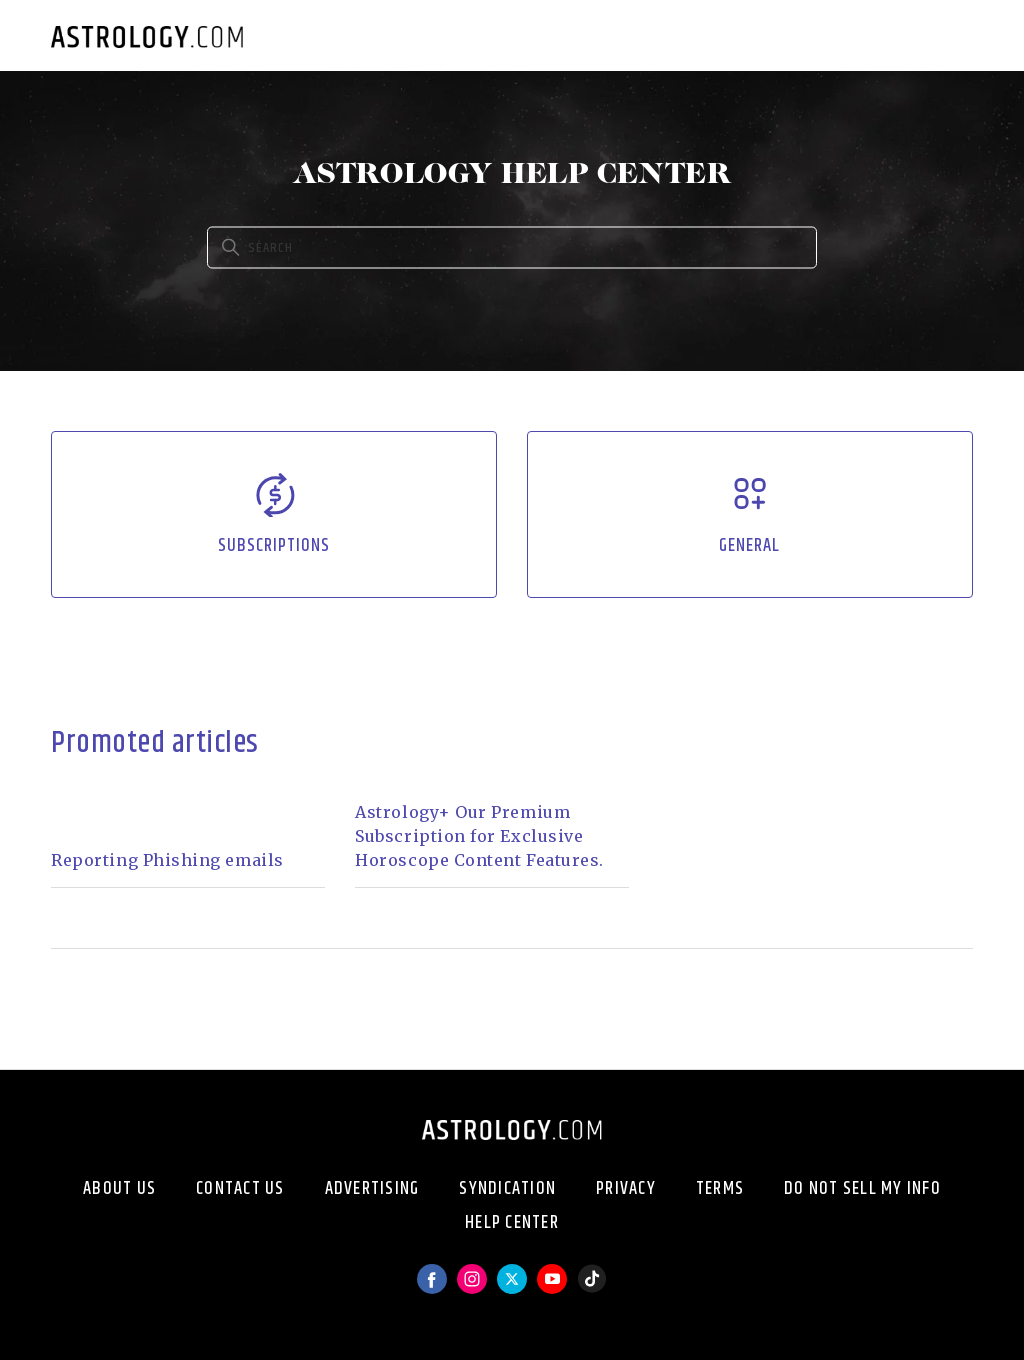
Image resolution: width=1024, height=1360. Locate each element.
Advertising (372, 1189)
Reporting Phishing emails (167, 860)
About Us (119, 1189)
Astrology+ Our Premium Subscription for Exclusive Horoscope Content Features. (479, 836)
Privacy (626, 1189)
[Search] (512, 248)
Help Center (512, 1223)
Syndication (507, 1189)
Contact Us (240, 1189)
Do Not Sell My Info (862, 1189)
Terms (720, 1189)
